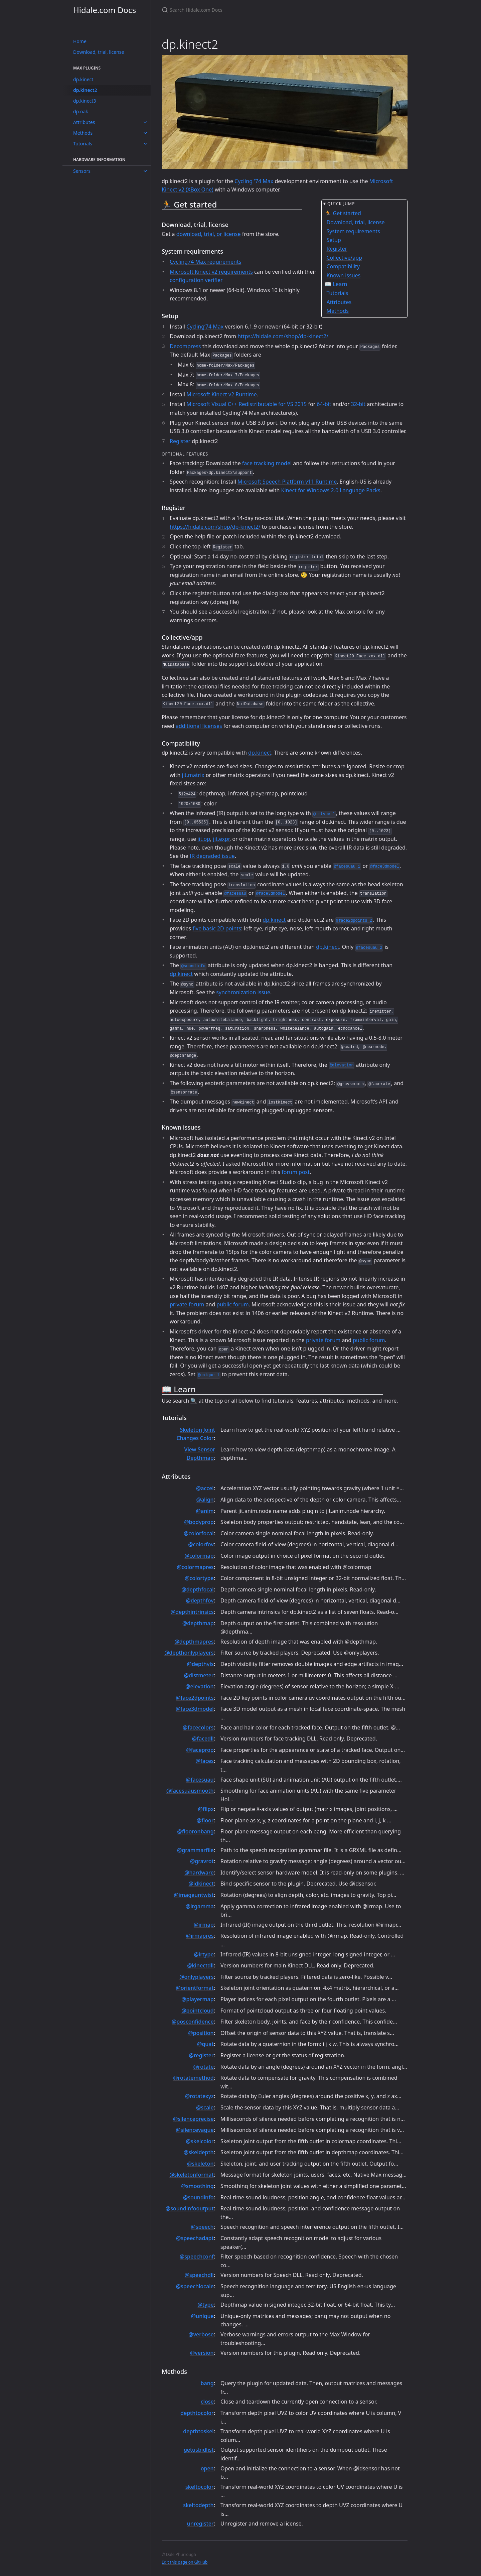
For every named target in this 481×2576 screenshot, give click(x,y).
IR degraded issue (212, 856)
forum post (296, 1172)
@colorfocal (199, 1533)
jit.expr (221, 839)
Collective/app (344, 257)
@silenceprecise (193, 2118)
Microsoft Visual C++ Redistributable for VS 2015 (246, 404)
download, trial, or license (208, 234)
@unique (202, 2316)
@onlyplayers (196, 1976)
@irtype (203, 1954)
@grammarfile (195, 1850)
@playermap (197, 1999)
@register (201, 2055)
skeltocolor (199, 2486)
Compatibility (343, 266)
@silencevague (194, 2130)
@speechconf (197, 2256)
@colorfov (200, 1544)
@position (200, 2033)
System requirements (353, 231)
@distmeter (199, 1675)
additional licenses (199, 726)
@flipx (206, 1809)
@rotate (203, 2066)
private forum (187, 1304)
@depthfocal (197, 1589)
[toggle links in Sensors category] (145, 171)
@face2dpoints (194, 1697)
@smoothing (197, 2186)
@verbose (200, 2334)
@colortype (199, 1578)
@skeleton (200, 2163)
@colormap (199, 1555)
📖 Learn (336, 284)
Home (80, 41)
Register (180, 441)
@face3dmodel (195, 1708)
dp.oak (80, 111)
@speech (202, 2226)
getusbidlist (199, 2449)
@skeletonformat (191, 2174)
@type (206, 2304)
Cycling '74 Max (253, 181)
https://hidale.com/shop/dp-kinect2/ (282, 336)
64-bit (324, 404)
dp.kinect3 (84, 101)
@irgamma (200, 1906)
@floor (205, 1820)
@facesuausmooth (190, 1790)
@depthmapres (193, 1641)
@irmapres (200, 1935)
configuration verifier (196, 280)
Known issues (343, 275)
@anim (205, 1511)
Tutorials (82, 143)
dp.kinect (83, 79)
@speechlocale (195, 2286)
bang (207, 2383)
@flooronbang (195, 1831)
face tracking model (267, 463)
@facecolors (198, 1727)
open (207, 2468)
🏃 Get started (343, 213)
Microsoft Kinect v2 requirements (211, 271)
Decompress (185, 346)
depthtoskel (198, 2431)
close (207, 2401)
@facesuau (199, 1779)
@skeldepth (199, 2152)
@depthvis (200, 1664)
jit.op (203, 839)
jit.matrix (193, 775)
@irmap (204, 1924)
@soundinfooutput (190, 2208)
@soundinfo (198, 2197)
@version (202, 2352)
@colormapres (195, 1567)
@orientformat (194, 1987)
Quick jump (341, 204)
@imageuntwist (193, 1895)
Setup (333, 240)
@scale (205, 2107)
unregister (200, 2523)
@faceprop (199, 1750)
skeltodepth (198, 2505)
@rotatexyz (199, 2096)
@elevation (199, 1686)
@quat (205, 2044)
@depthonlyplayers (189, 1652)
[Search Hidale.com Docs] (240, 10)
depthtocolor (197, 2413)
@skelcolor (200, 2141)
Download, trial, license (98, 52)
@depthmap (198, 1623)
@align (205, 1499)
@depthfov (199, 1600)
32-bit (358, 404)
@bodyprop (199, 1522)
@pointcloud (197, 2010)
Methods (83, 133)
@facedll (203, 1738)
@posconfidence (193, 2021)
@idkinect (201, 1883)
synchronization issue (243, 992)
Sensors (82, 171)
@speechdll (199, 2275)
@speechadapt (195, 2238)
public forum (232, 1304)
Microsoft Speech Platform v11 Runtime (287, 481)
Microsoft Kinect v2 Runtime (221, 394)
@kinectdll (200, 1965)
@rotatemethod (193, 2077)
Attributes (84, 122)
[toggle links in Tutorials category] (145, 143)
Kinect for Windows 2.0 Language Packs (330, 490)
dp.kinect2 (85, 90)
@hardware (199, 1872)
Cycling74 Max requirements (205, 261)
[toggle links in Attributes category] (145, 122)
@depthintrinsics (192, 1612)
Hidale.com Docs (104, 9)
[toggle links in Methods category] (145, 133)
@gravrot (202, 1861)
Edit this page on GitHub (184, 2562)
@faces (205, 1761)
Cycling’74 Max (204, 326)
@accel (205, 1488)
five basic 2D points (216, 928)
